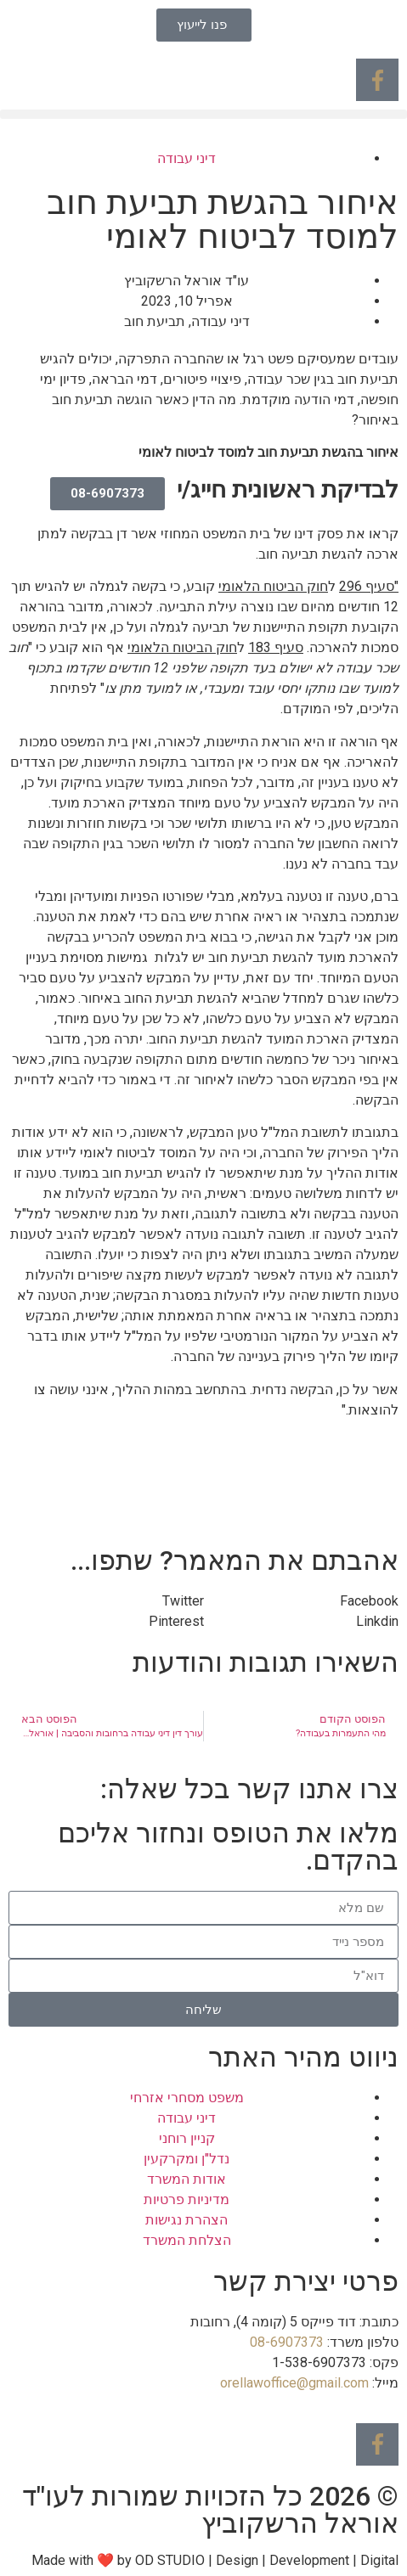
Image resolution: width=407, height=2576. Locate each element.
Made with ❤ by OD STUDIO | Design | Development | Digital (215, 2560)
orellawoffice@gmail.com (294, 2383)
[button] (203, 114)
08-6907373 (287, 2342)
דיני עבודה (186, 158)
